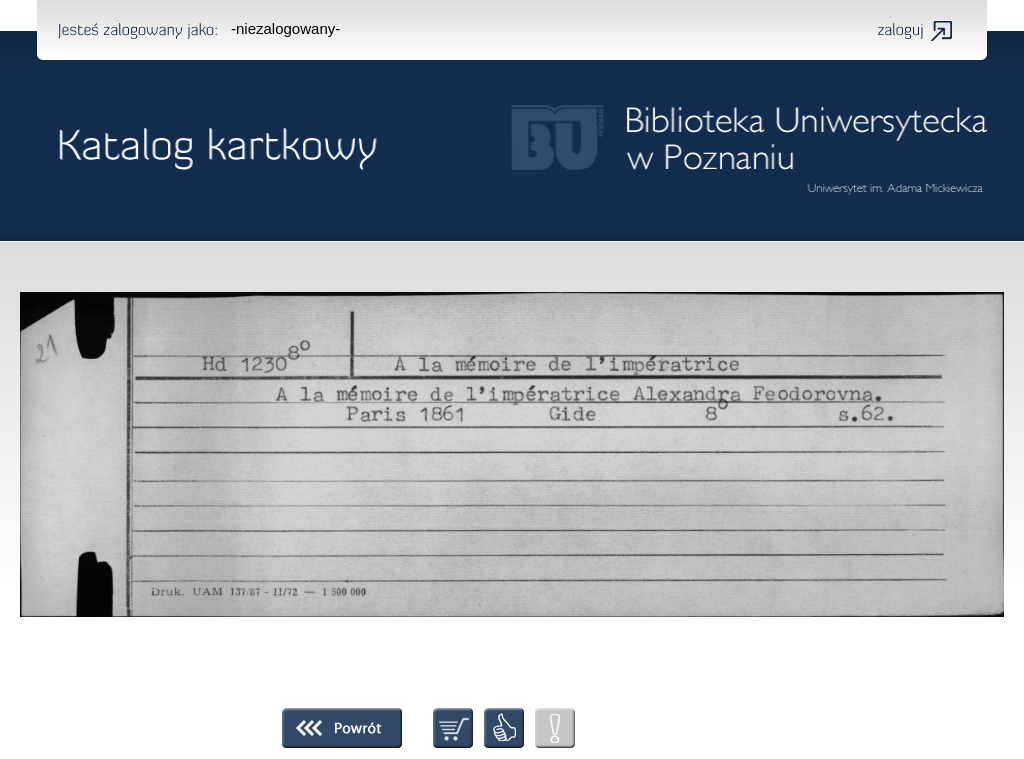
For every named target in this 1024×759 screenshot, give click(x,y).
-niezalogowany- (285, 28)
